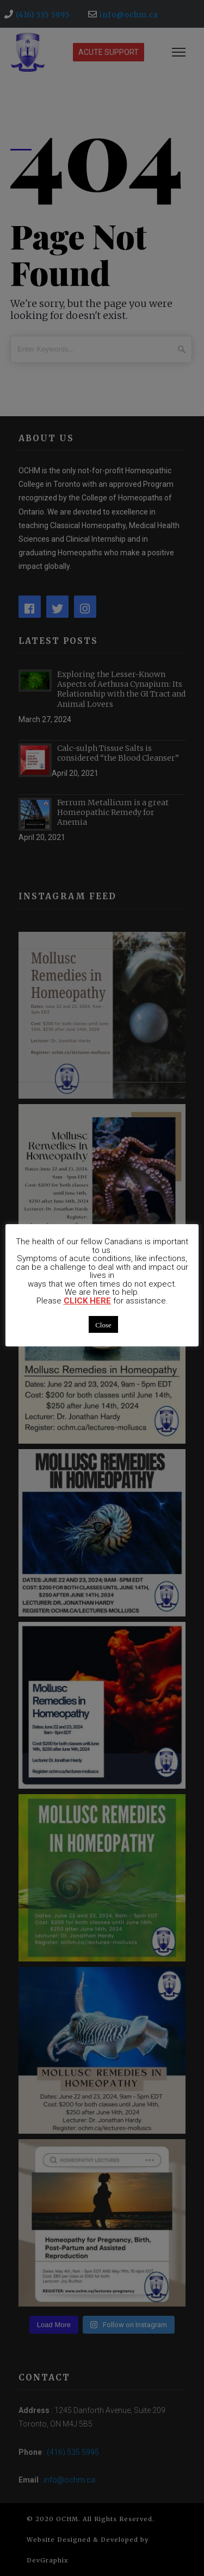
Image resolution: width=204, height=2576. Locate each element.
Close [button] (103, 1324)
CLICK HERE (87, 1301)
